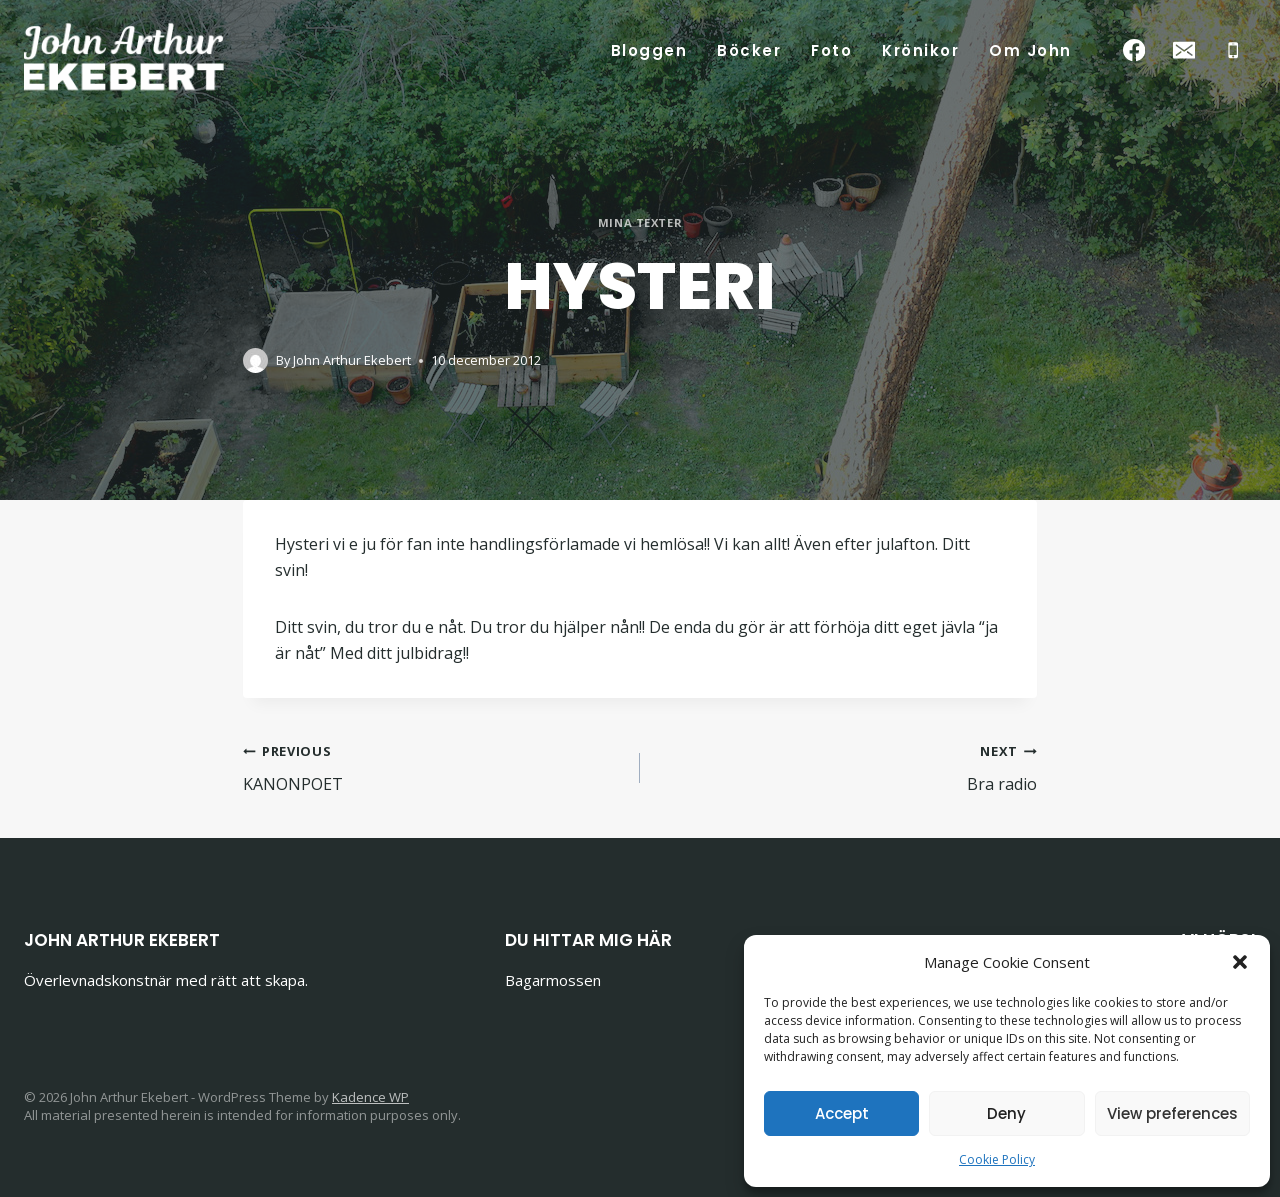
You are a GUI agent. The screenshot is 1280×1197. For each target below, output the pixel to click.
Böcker (749, 50)
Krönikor (920, 50)
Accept (842, 1113)
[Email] (1183, 50)
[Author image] (255, 360)
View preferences (1172, 1113)
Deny (1006, 1113)
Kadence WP (370, 1097)
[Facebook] (1134, 50)
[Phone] (1233, 50)
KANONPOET (433, 766)
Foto (831, 50)
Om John (1030, 50)
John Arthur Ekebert (352, 360)
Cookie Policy (997, 1159)
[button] (1240, 962)
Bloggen (649, 50)
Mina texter (640, 222)
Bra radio (846, 766)
